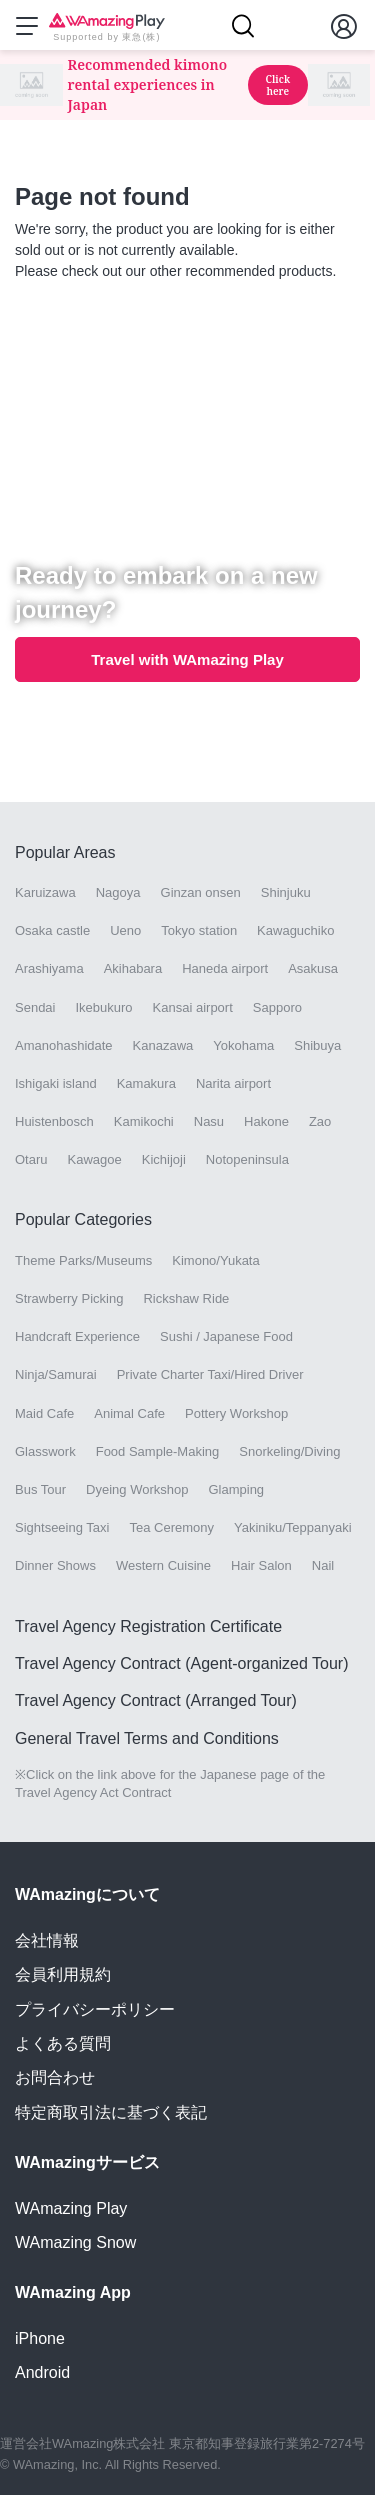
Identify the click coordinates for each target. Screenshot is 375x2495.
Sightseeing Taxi (62, 1527)
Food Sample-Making (158, 1451)
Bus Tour (40, 1489)
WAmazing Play (71, 2208)
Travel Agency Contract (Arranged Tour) (156, 1700)
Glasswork (45, 1451)
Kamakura (146, 1083)
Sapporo (277, 1007)
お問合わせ (55, 2077)
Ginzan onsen (201, 892)
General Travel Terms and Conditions (147, 1738)
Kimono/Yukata (215, 1260)
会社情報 (47, 1940)
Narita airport (233, 1083)
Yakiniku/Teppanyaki (293, 1527)
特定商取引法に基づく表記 (111, 2112)
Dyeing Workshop (137, 1489)
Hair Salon (261, 1565)
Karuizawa (45, 892)
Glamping (236, 1489)
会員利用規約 (63, 1974)
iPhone (40, 2338)
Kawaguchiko (295, 930)
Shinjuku (286, 892)
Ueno (125, 930)
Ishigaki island (56, 1083)
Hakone (266, 1121)
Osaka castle (52, 930)
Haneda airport (225, 968)
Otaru (31, 1159)
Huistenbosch (54, 1121)
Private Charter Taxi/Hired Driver (210, 1374)
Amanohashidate (64, 1045)
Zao (320, 1121)
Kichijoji (164, 1159)
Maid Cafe (44, 1413)
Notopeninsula (247, 1159)
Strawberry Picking (69, 1298)
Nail (323, 1565)
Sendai (35, 1007)
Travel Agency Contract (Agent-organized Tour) (182, 1663)
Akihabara (133, 968)
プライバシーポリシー (95, 2009)
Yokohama (243, 1045)
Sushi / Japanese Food (226, 1336)
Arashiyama (49, 968)
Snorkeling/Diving (289, 1451)
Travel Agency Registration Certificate (148, 1626)
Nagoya (118, 892)
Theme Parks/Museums (83, 1260)
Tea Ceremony (171, 1527)
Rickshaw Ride (186, 1298)
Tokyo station (199, 930)
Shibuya (317, 1045)
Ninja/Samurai (56, 1374)
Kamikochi (144, 1121)
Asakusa (313, 968)
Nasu (209, 1121)
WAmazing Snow (75, 2242)
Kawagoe (95, 1159)
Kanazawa (163, 1045)
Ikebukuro (103, 1007)
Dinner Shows (55, 1565)
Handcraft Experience (77, 1336)
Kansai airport (193, 1007)
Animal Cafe (129, 1413)
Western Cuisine (163, 1565)
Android (42, 2372)
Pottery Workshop (236, 1413)
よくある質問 (63, 2043)
